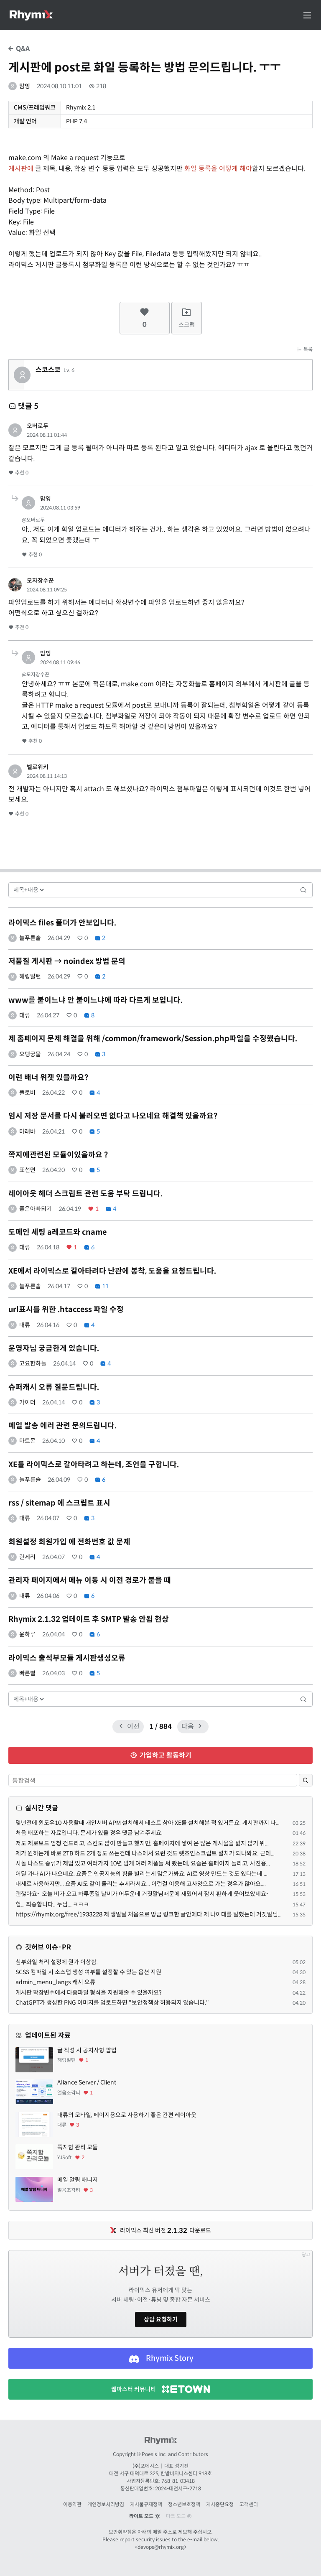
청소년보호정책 (184, 2504)
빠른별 (27, 1673)
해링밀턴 (30, 976)
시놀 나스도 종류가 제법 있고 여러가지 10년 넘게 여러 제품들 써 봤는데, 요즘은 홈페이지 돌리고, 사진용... (142, 1863)
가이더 (27, 1402)
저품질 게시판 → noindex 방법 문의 (66, 961)
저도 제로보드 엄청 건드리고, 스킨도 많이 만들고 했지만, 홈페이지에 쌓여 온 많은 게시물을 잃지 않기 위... (142, 1843)
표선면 (27, 1170)
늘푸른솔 (30, 938)
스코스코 (48, 370)
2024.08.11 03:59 (60, 507)
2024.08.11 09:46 (60, 662)
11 (101, 1286)
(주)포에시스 (145, 2466)
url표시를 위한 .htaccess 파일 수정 (66, 1309)
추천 (18, 472)
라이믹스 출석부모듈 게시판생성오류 (66, 1658)
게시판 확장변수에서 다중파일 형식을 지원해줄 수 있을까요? (88, 1992)
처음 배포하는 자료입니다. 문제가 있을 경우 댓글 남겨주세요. (89, 1833)
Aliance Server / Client (86, 2082)
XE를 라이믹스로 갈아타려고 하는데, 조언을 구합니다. (93, 1464)
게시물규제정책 (146, 2504)
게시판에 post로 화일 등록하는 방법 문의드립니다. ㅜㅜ (144, 67)
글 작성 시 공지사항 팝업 (87, 2050)
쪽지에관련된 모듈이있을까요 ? (58, 1154)
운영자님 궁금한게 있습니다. (53, 1348)
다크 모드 (179, 2516)
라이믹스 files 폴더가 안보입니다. (62, 922)
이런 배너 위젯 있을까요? (48, 1077)
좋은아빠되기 (35, 1209)
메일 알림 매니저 (77, 2180)
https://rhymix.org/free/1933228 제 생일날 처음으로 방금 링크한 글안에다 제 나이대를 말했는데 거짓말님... (148, 1914)
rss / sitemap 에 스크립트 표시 (59, 1503)
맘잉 (24, 86)
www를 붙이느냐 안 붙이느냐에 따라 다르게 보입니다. (95, 1000)
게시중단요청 (220, 2504)
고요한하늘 (32, 1363)
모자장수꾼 (40, 580)
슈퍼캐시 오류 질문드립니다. (53, 1387)
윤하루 (27, 1634)
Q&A (19, 48)
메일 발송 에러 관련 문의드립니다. (62, 1425)
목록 (305, 349)
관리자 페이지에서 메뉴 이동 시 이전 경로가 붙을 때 (89, 1580)
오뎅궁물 (30, 1054)
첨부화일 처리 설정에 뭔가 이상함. (56, 1962)
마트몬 (27, 1441)
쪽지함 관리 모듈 (77, 2147)
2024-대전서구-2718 (178, 2488)
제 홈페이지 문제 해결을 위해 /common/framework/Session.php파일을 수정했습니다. (152, 1038)
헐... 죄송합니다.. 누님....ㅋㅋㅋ (52, 1904)
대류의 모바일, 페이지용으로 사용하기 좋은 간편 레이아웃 (126, 2115)
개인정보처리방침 (105, 2504)
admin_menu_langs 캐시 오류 (55, 1982)
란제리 (27, 1557)
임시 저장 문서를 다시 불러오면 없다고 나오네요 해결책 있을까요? (112, 1116)
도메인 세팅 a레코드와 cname (57, 1232)
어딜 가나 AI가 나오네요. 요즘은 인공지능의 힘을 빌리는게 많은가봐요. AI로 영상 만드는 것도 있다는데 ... (141, 1874)
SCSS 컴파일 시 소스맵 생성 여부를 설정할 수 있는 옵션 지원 (88, 1972)
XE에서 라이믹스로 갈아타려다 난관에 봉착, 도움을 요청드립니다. (112, 1271)
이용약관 (72, 2504)
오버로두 (37, 426)
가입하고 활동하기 (160, 1755)
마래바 (27, 1131)
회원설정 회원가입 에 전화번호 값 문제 (69, 1542)
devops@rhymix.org (161, 2547)
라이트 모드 (144, 2516)
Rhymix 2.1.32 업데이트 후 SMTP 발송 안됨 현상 (88, 1619)
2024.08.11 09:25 (47, 589)
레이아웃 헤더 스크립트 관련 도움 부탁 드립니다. (85, 1193)
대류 (24, 1015)
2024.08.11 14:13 (47, 776)
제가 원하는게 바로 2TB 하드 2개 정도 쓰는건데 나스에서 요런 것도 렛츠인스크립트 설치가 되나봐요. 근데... (145, 1853)
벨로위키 (37, 767)
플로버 (27, 1092)
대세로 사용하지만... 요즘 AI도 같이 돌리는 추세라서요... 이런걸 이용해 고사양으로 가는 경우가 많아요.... (140, 1884)
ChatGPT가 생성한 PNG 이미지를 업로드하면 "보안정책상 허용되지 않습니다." (112, 2002)
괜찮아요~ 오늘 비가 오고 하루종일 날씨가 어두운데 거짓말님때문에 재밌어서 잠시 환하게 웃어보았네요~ (142, 1894)
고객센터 (248, 2504)
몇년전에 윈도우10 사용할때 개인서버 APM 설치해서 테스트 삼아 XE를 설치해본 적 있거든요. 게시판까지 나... (147, 1823)
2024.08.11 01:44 (47, 435)
